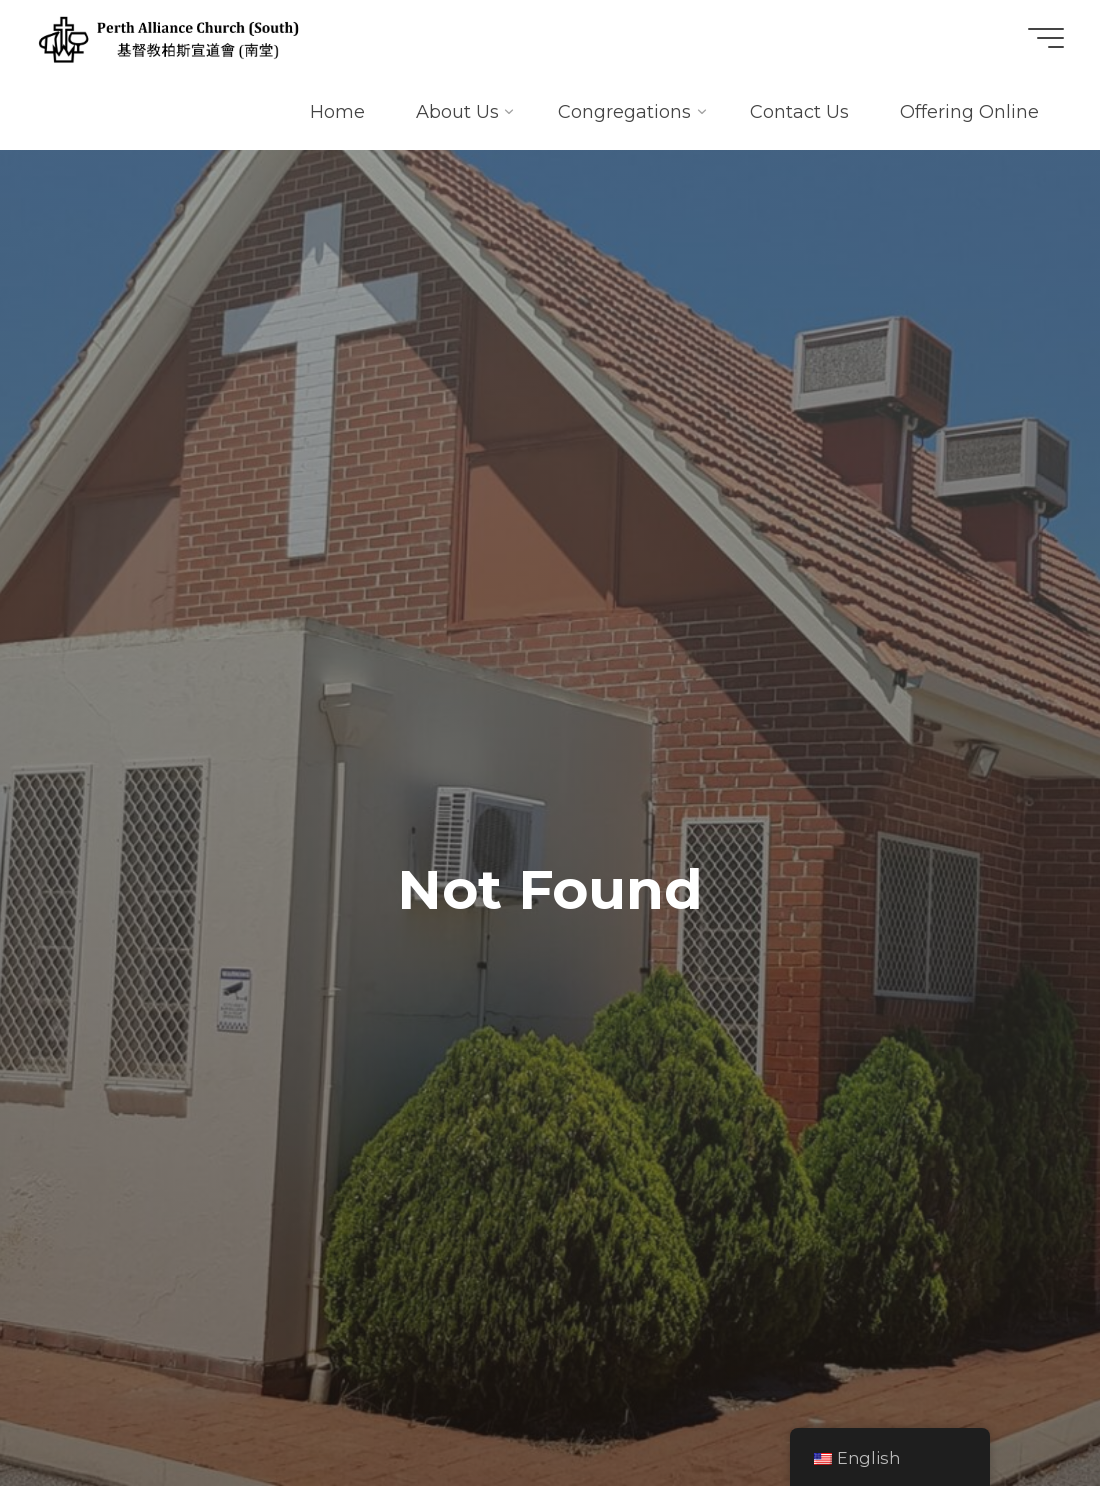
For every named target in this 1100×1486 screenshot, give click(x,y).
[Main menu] (1046, 38)
